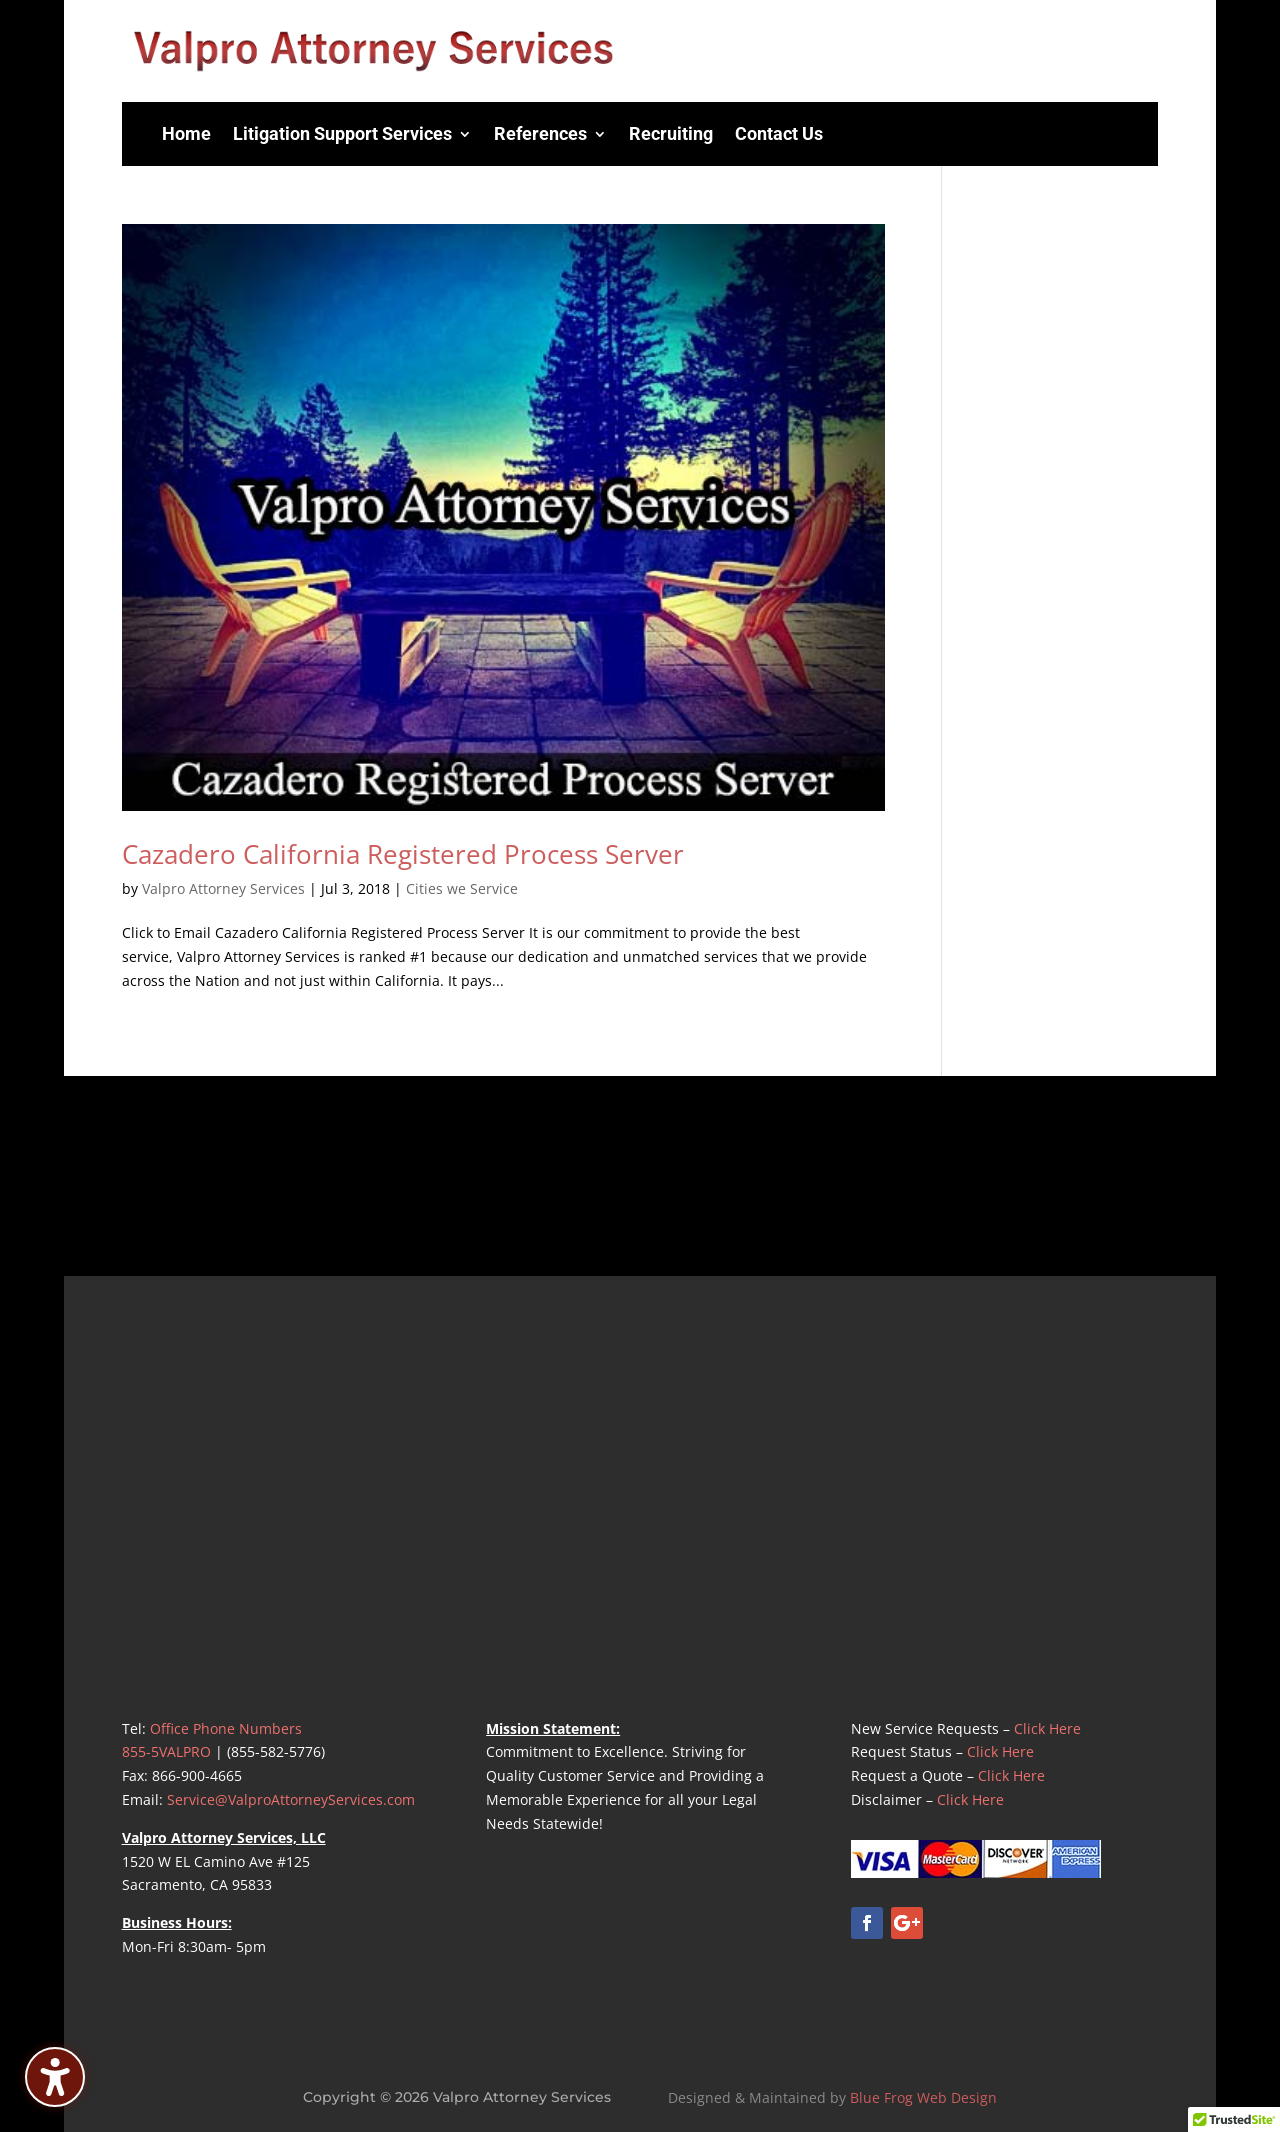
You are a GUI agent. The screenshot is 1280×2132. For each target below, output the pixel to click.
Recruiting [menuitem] (671, 133)
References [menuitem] (540, 133)
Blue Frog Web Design (923, 2097)
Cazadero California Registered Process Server (403, 854)
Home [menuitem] (186, 133)
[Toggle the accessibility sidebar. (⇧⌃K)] (55, 2077)
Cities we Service (462, 888)
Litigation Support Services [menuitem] (342, 133)
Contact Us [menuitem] (779, 133)
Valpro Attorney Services (223, 888)
